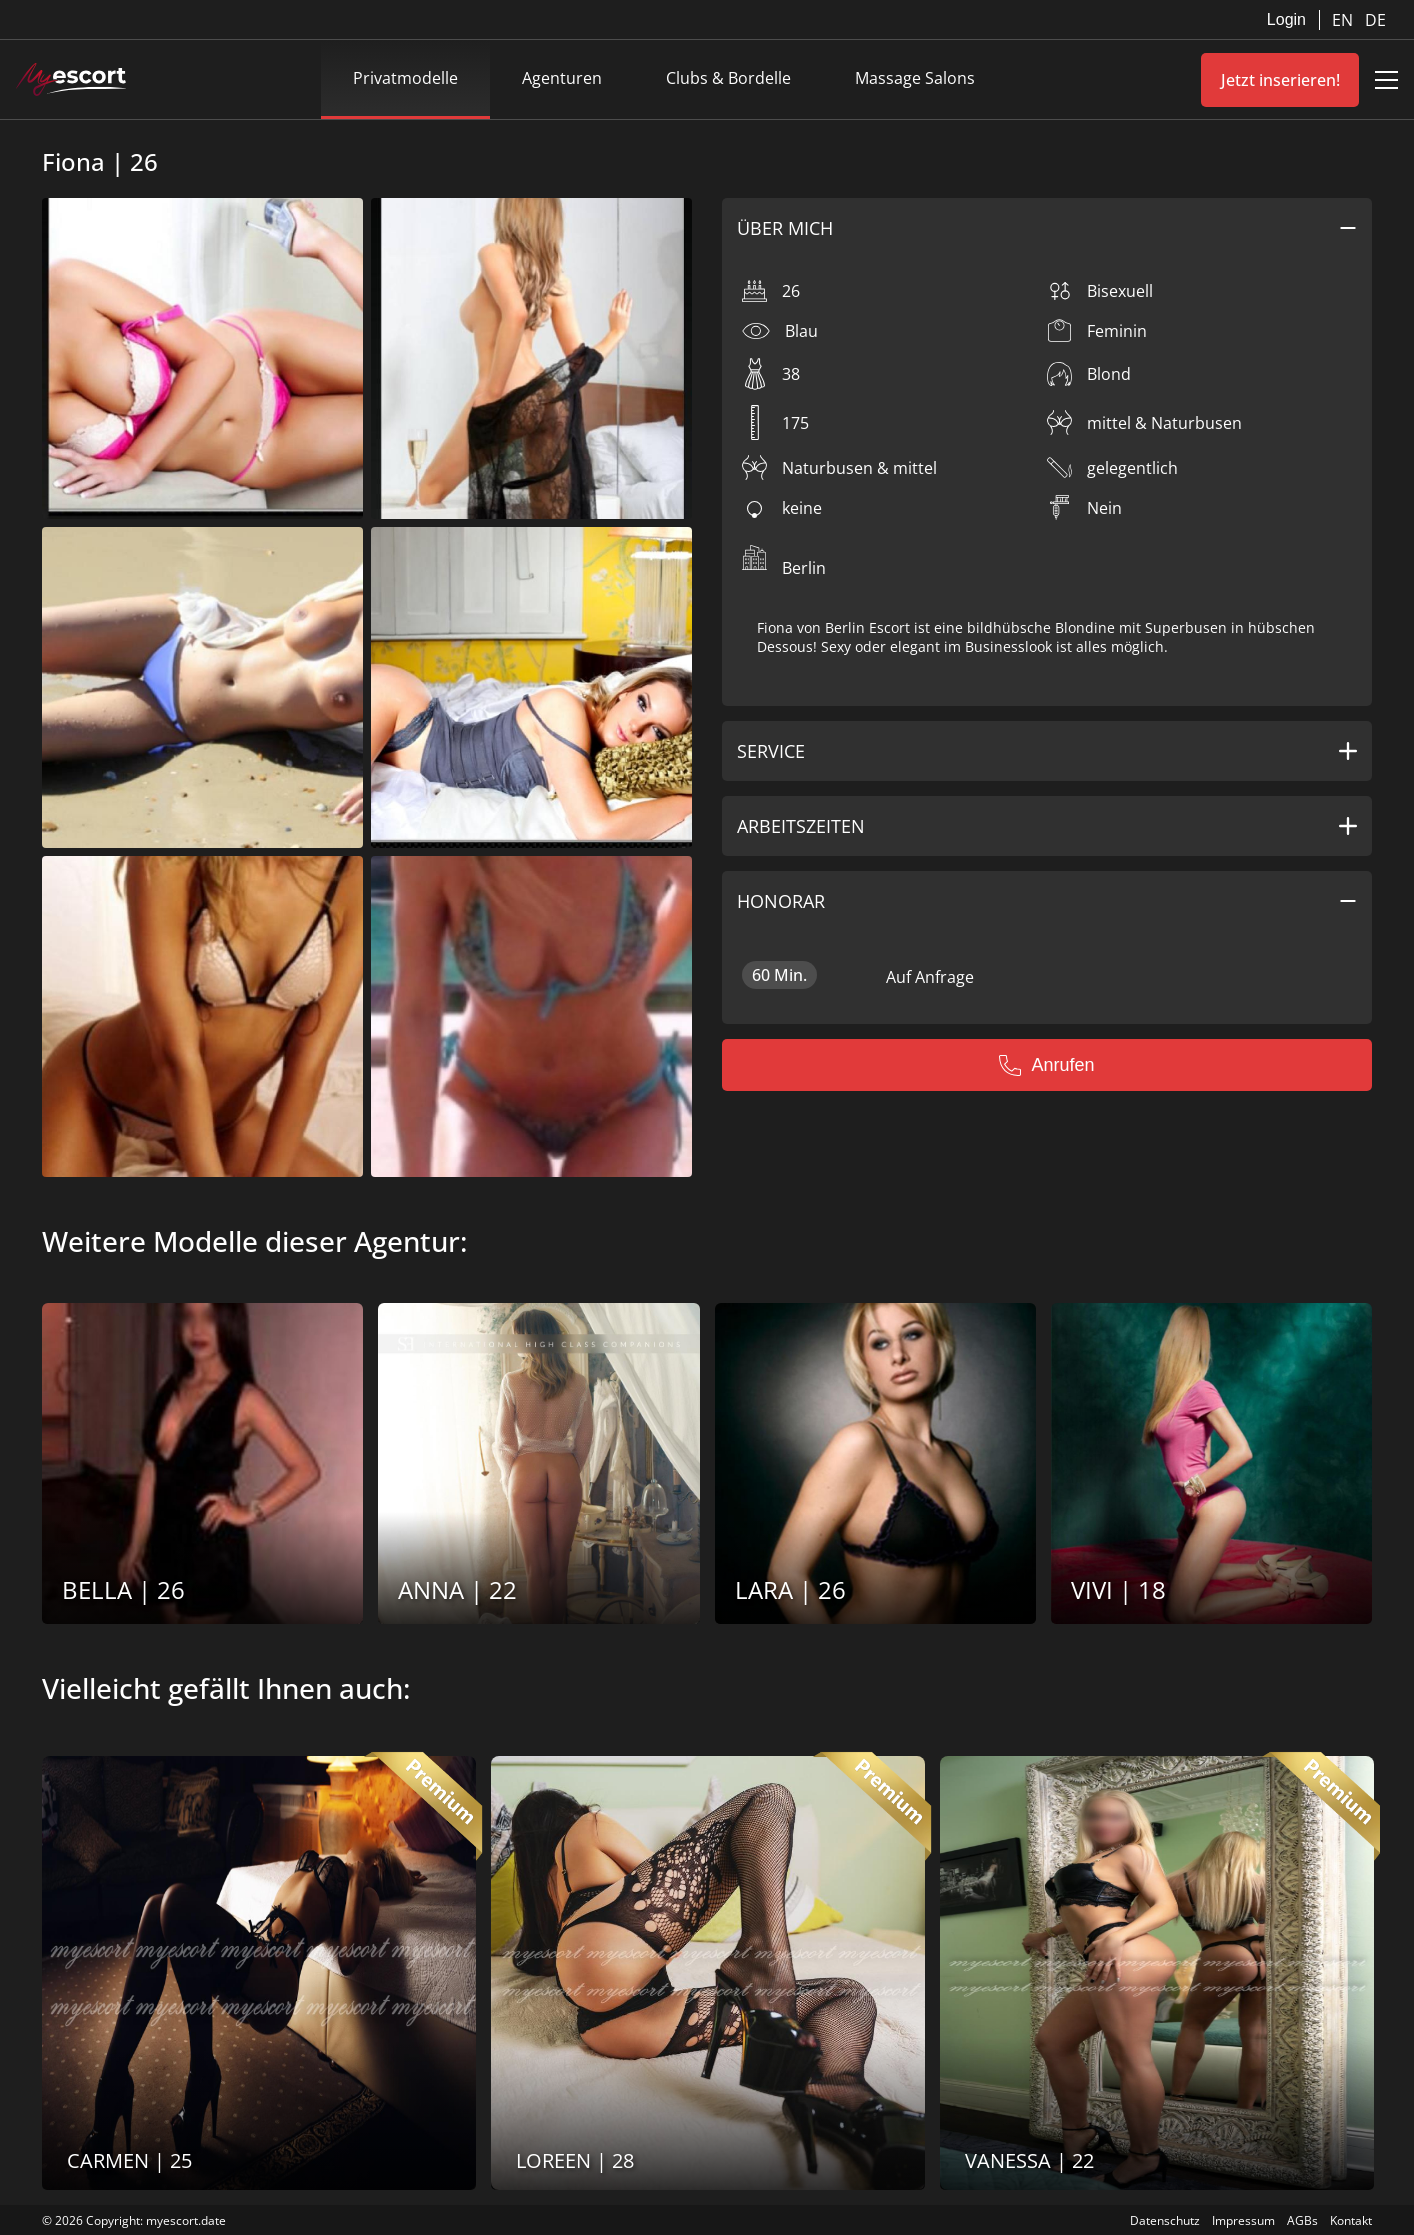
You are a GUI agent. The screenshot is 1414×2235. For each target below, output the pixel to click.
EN (1344, 20)
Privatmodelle (405, 78)
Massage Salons (915, 78)
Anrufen (1046, 1065)
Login (1286, 19)
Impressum (1243, 2220)
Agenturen (562, 78)
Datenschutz (1165, 2220)
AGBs (1302, 2220)
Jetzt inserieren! (1280, 80)
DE (1375, 20)
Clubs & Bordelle (728, 78)
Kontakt (1351, 2220)
